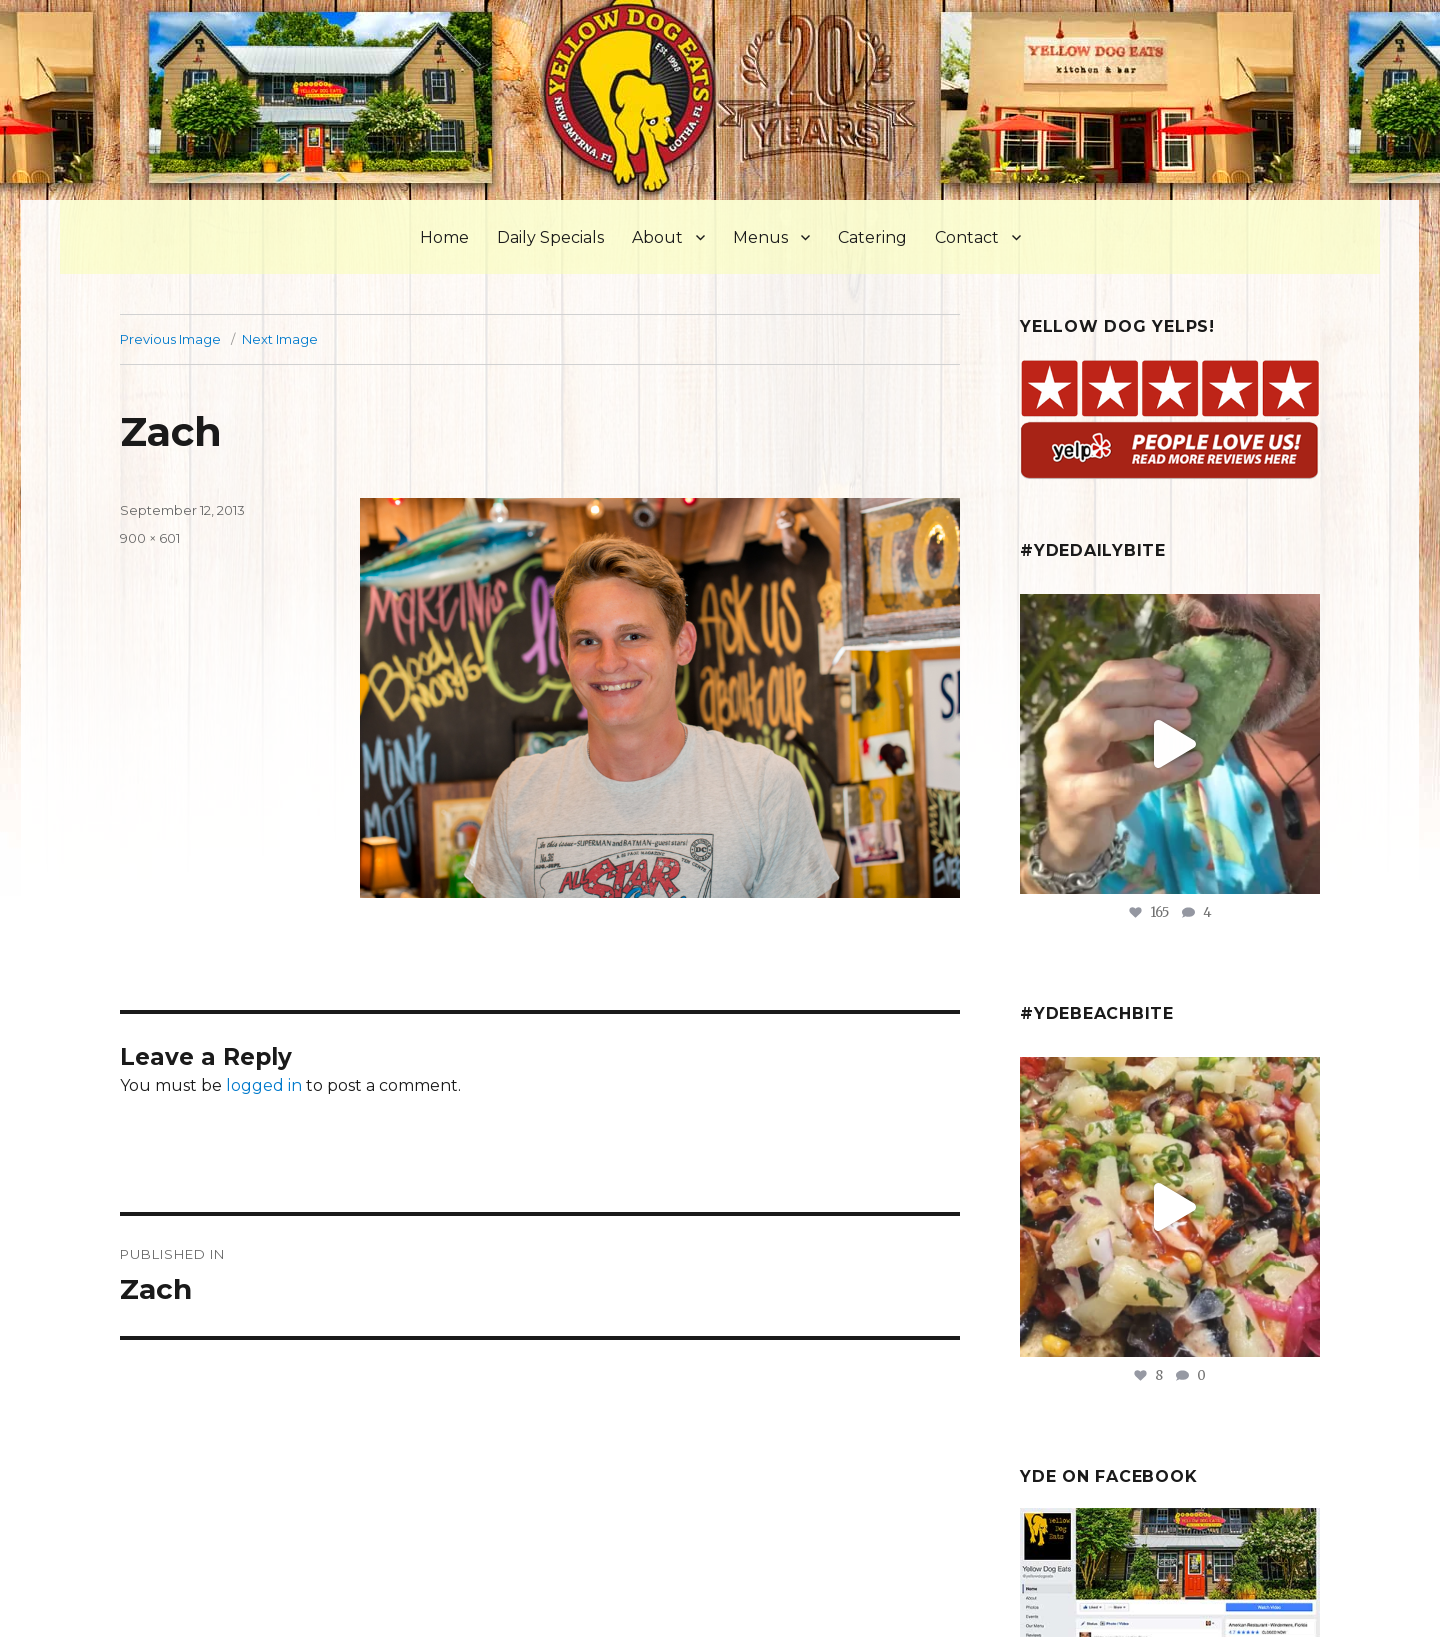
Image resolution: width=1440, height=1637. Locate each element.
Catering (872, 237)
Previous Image (170, 339)
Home (444, 237)
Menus (760, 237)
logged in (264, 1085)
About (657, 237)
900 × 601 (150, 538)
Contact (967, 237)
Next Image (280, 339)
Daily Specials (550, 237)
